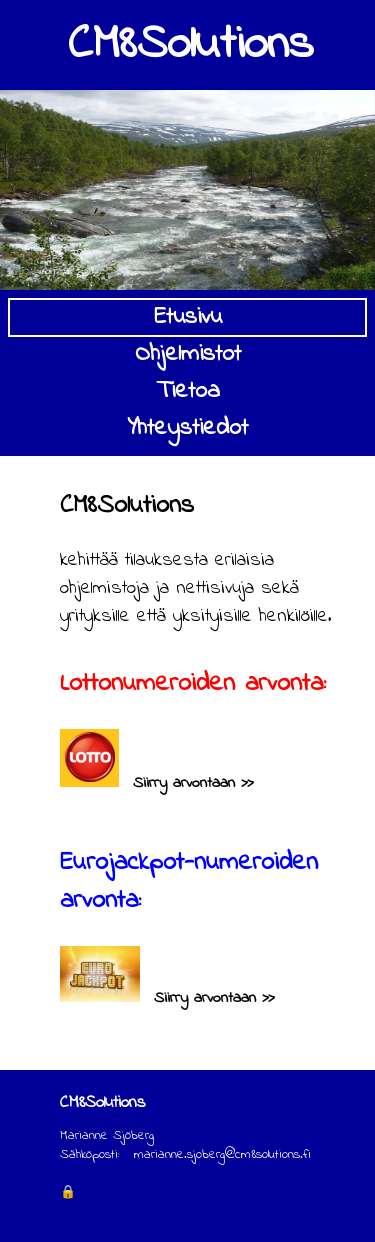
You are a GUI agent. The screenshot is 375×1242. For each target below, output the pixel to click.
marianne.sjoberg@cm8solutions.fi (222, 1154)
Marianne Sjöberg (107, 1135)
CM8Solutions (190, 45)
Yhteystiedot (187, 428)
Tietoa (188, 391)
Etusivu (188, 317)
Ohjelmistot (188, 354)
